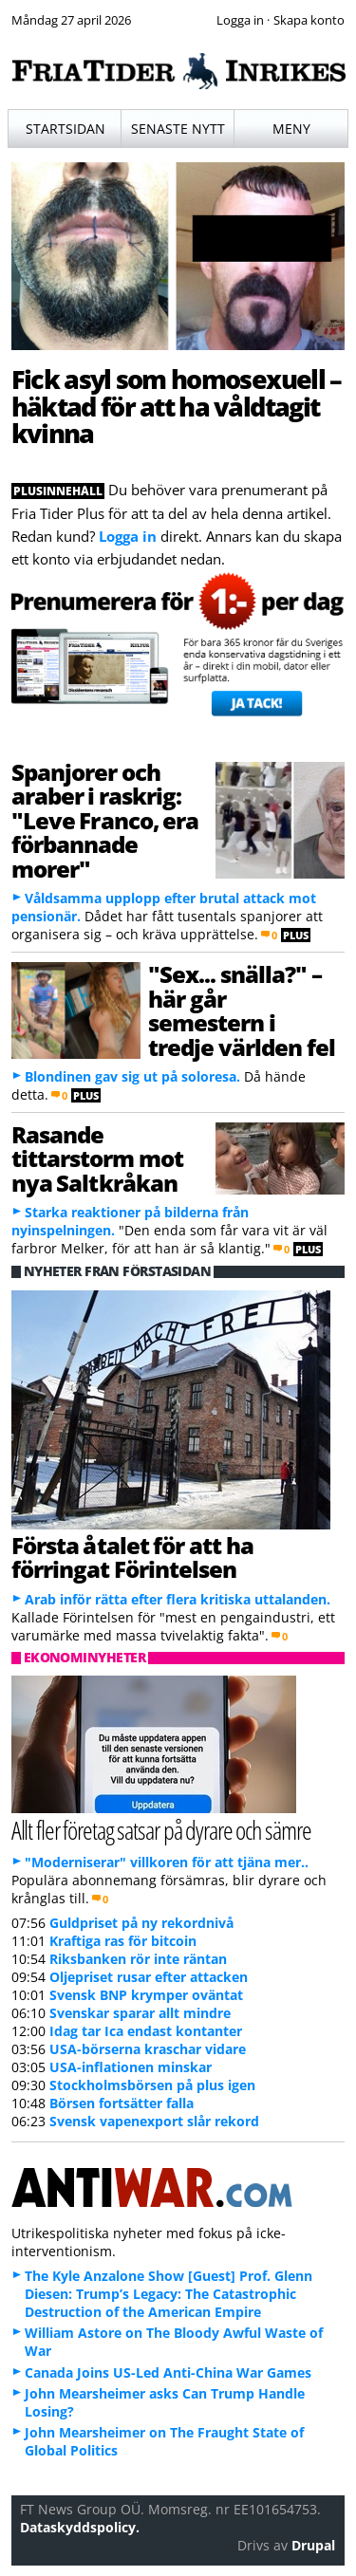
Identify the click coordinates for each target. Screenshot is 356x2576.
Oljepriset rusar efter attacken (148, 1977)
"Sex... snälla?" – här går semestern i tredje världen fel (241, 1010)
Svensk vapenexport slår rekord (154, 2121)
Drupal (313, 2545)
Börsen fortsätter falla (121, 2103)
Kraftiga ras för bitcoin (123, 1941)
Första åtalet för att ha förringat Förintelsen (132, 1557)
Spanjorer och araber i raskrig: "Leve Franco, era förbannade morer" (105, 820)
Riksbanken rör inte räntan (138, 1959)
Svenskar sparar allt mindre (140, 2013)
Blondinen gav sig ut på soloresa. (132, 1076)
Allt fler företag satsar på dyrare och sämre (161, 1829)
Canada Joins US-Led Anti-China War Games (168, 2372)
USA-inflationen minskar (130, 2067)
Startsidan (65, 129)
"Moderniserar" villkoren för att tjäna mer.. (167, 1862)
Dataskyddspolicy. (80, 2527)
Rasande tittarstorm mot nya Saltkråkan (97, 1158)
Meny (291, 129)
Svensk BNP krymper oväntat (146, 1995)
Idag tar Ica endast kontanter (145, 2031)
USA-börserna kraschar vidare (147, 2049)
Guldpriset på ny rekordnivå (141, 1923)
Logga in (128, 536)
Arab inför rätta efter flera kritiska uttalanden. (177, 1599)
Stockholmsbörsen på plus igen (152, 2085)
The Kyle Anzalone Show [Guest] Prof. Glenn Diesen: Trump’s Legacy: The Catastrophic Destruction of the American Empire (168, 2294)
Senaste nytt (178, 129)
